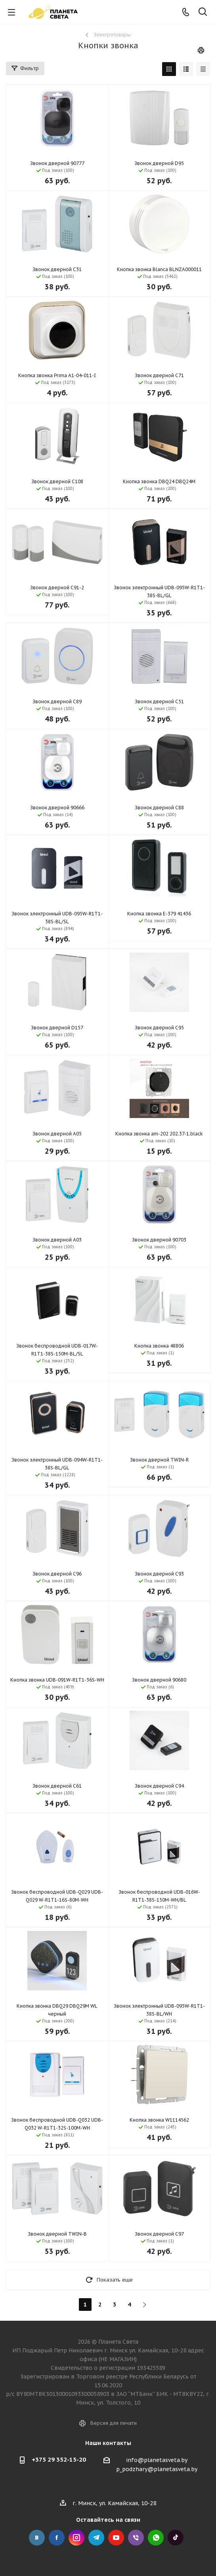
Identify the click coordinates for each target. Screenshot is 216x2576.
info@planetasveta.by (156, 2460)
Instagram (76, 2538)
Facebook (57, 2538)
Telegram (96, 2538)
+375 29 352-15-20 (59, 2459)
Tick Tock (176, 2538)
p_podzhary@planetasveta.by (156, 2469)
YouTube (116, 2538)
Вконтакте (37, 2538)
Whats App (156, 2538)
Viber (136, 2538)
